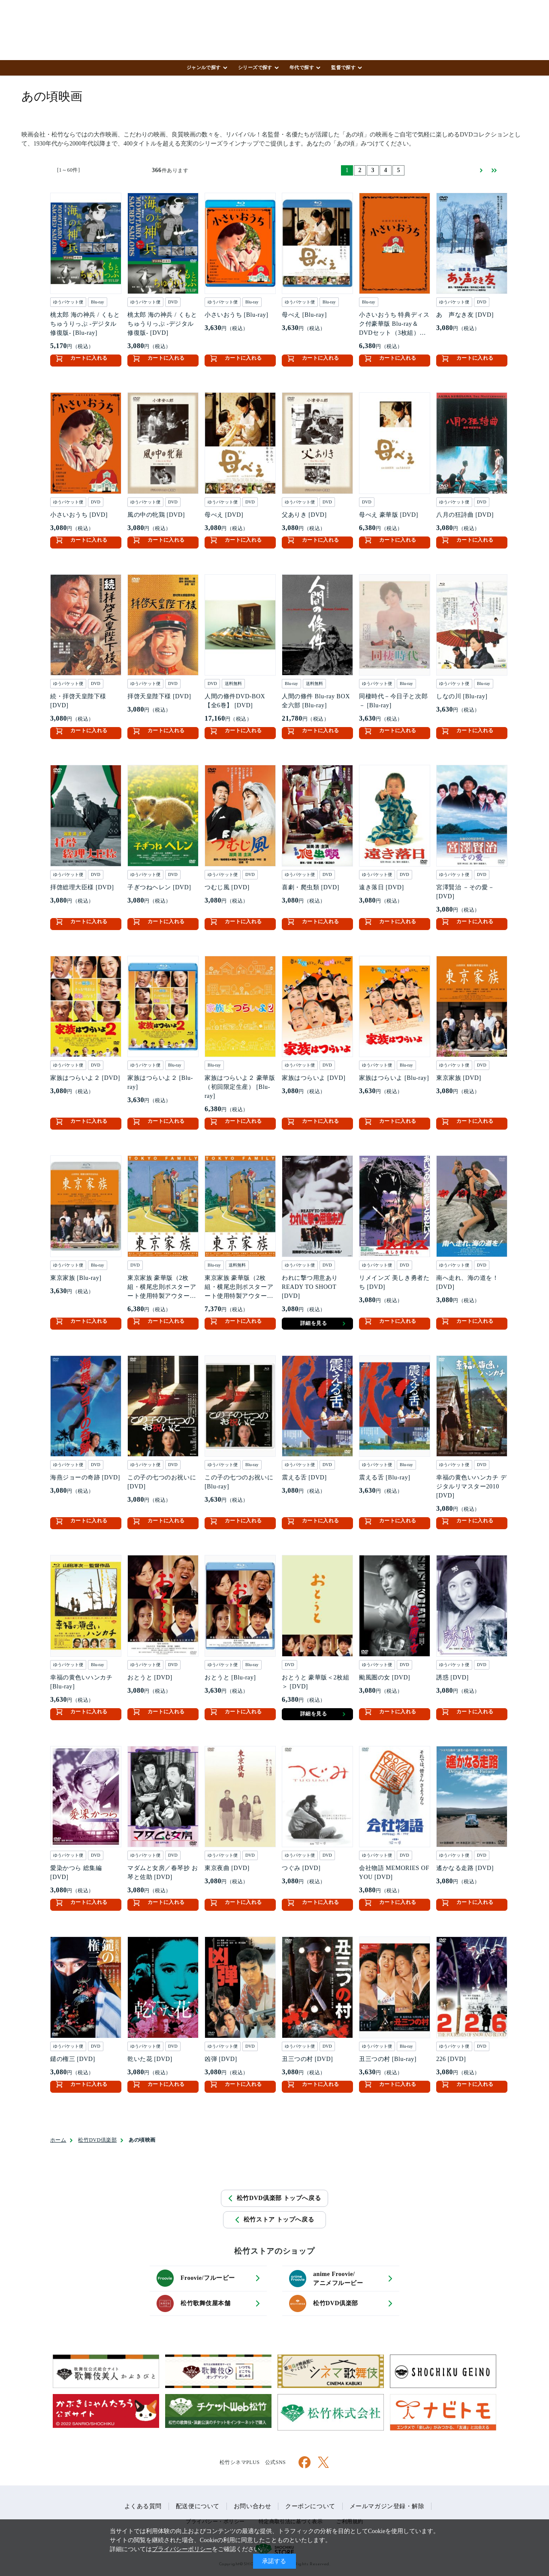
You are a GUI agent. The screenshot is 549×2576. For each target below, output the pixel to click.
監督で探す (343, 67)
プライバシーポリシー (182, 2549)
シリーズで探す (255, 67)
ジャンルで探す (204, 67)
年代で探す (302, 67)
